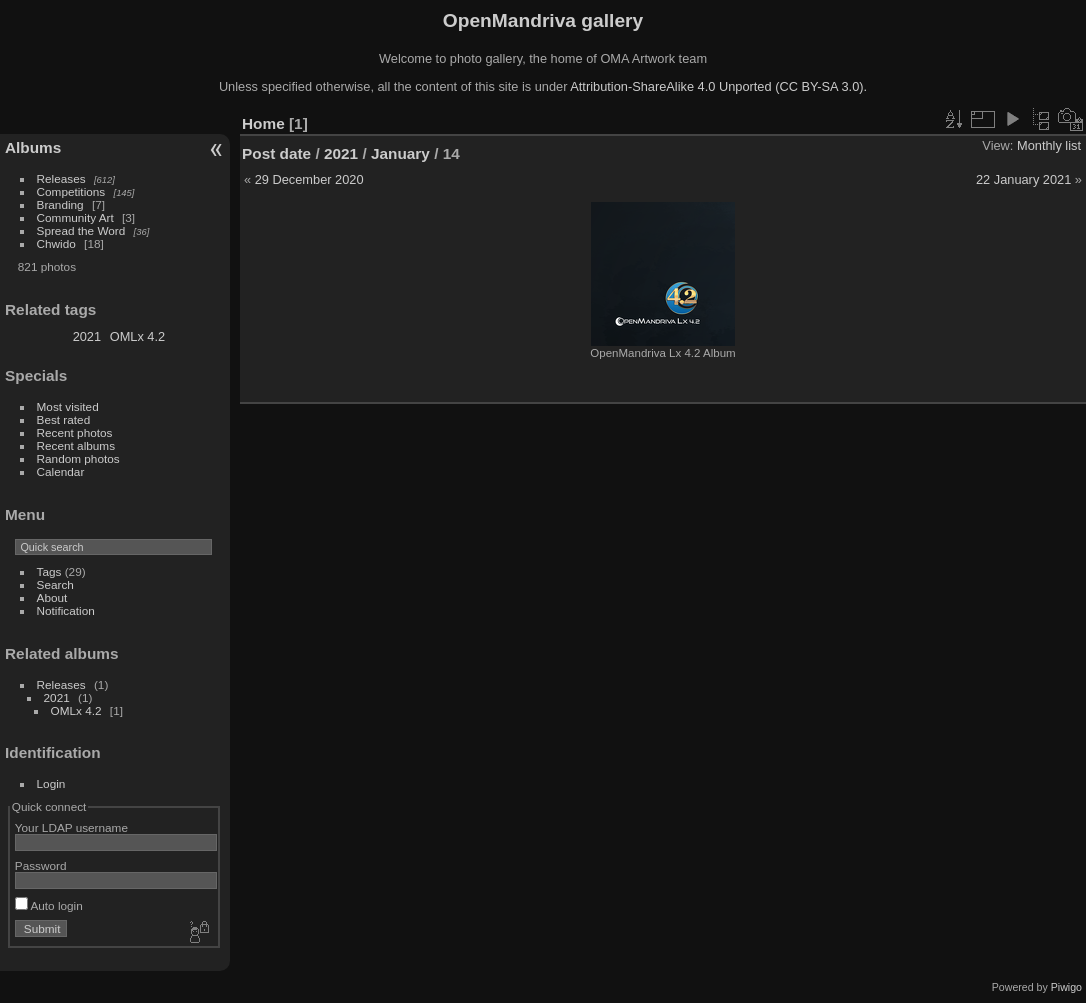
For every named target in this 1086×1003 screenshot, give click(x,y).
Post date (276, 153)
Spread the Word (81, 230)
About (52, 597)
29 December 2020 (309, 179)
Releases (61, 178)
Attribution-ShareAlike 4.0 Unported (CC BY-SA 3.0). (718, 86)
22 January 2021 (1023, 179)
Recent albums (76, 445)
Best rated (64, 419)
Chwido (56, 243)
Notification (66, 610)
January (400, 153)
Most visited (68, 406)
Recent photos (75, 432)
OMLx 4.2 (137, 336)
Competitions (71, 191)
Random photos (78, 458)
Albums (33, 147)
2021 (87, 336)
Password (41, 865)
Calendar (61, 471)
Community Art (75, 217)
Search (55, 584)
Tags (49, 571)
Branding (60, 204)
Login (51, 783)
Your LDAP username (71, 827)
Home (263, 123)
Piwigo (1066, 987)
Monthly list (1049, 145)
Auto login (49, 905)
